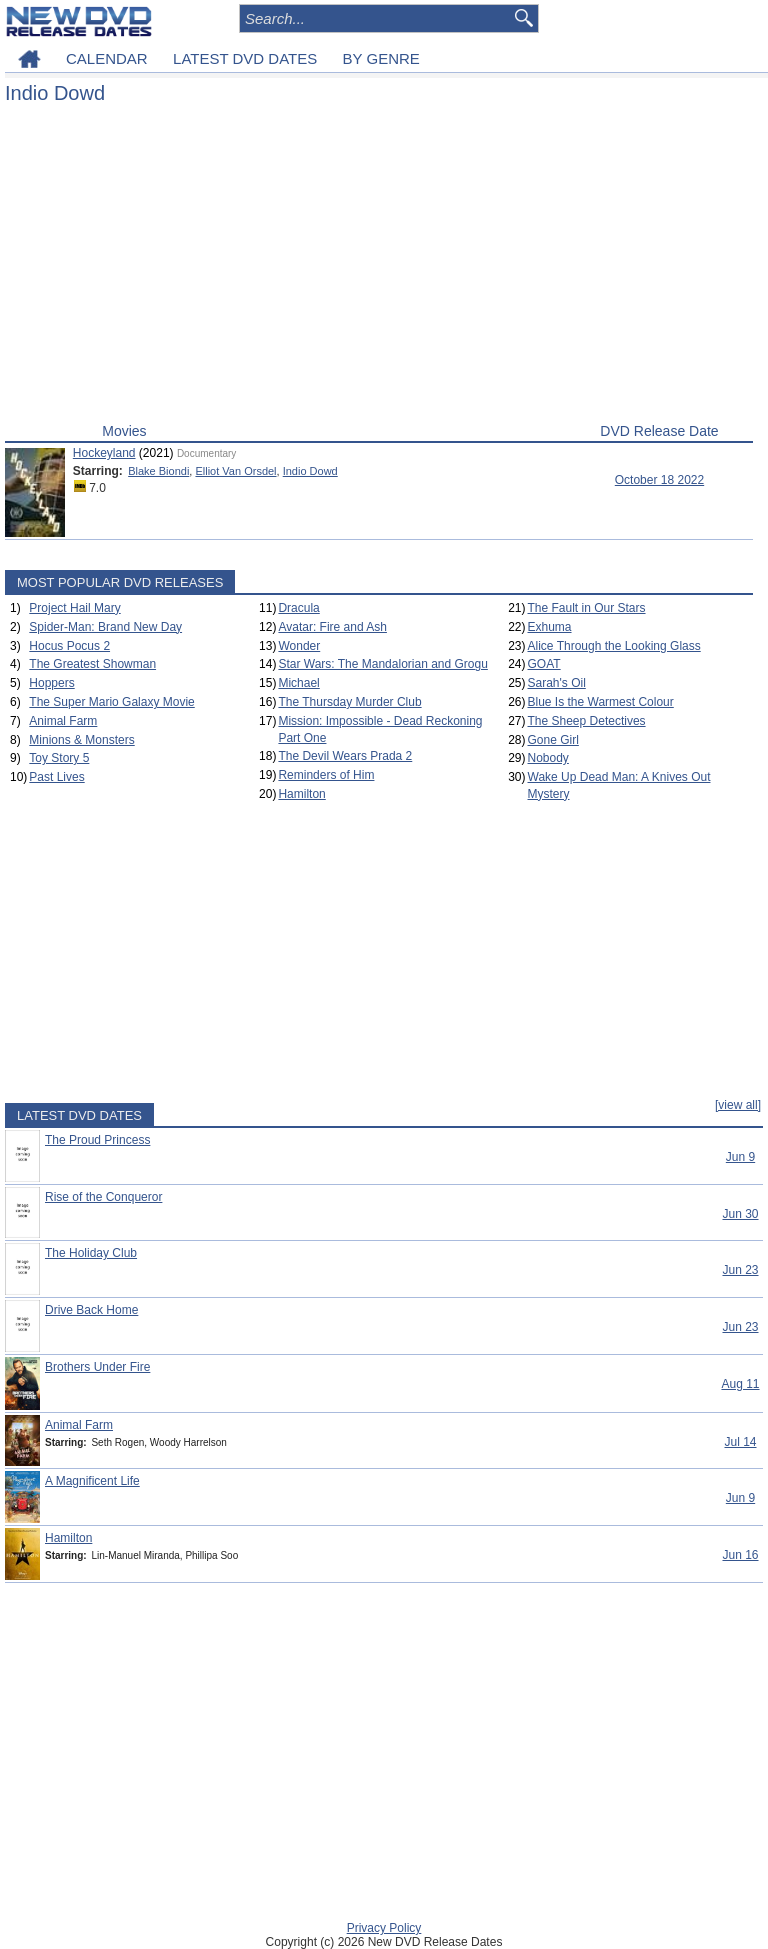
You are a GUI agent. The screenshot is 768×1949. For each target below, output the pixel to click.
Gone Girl (553, 740)
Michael (298, 683)
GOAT (544, 664)
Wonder (299, 646)
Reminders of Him (326, 775)
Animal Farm (63, 721)
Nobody (548, 758)
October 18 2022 (659, 480)
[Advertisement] (379, 268)
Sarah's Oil (557, 683)
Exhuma (550, 627)
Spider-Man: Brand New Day (105, 627)
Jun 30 (740, 1214)
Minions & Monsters (81, 740)
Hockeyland (104, 453)
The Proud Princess (97, 1140)
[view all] (738, 1105)
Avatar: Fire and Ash (332, 627)
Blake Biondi (158, 471)
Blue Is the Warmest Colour (601, 702)
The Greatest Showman (92, 664)
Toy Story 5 (59, 758)
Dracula (298, 608)
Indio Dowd (310, 471)
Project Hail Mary (74, 608)
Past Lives (56, 777)
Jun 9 (740, 1157)
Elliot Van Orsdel (235, 471)
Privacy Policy (384, 1928)
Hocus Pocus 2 (69, 646)
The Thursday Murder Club (349, 702)
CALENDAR (107, 58)
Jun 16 (740, 1555)
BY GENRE (381, 58)
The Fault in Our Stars (587, 608)
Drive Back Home (91, 1310)
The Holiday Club (91, 1253)
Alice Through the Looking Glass (614, 646)
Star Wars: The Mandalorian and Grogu (382, 664)
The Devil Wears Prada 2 (345, 756)
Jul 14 (740, 1442)
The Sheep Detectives (587, 721)
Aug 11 (740, 1384)
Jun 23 (740, 1270)
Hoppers (51, 683)
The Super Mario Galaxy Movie (111, 702)
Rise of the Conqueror (103, 1197)
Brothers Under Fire (97, 1367)
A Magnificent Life (92, 1481)
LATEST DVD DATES (245, 58)
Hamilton (301, 794)
